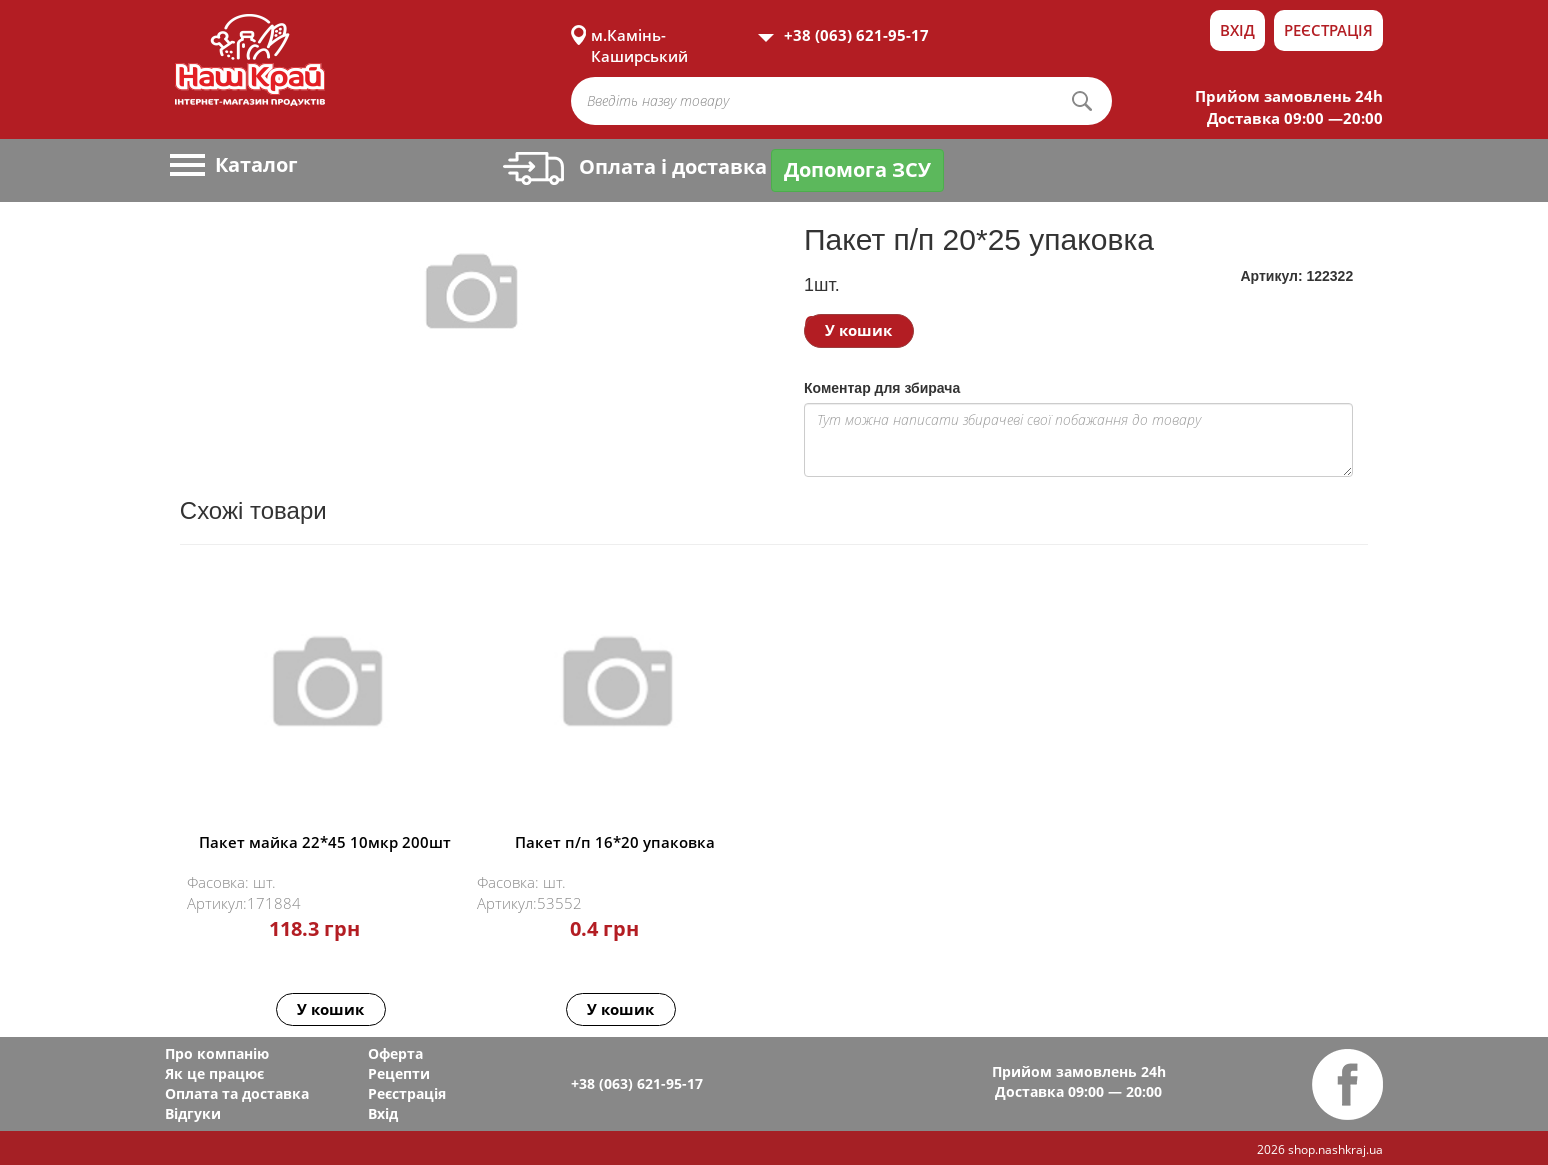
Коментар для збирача (882, 388)
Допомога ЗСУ (857, 169)
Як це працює (214, 1073)
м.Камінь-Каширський (639, 35)
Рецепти (399, 1073)
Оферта (395, 1053)
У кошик (858, 330)
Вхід (1237, 30)
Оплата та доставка (237, 1093)
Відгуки (193, 1113)
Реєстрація (1328, 30)
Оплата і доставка (635, 166)
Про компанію (217, 1053)
